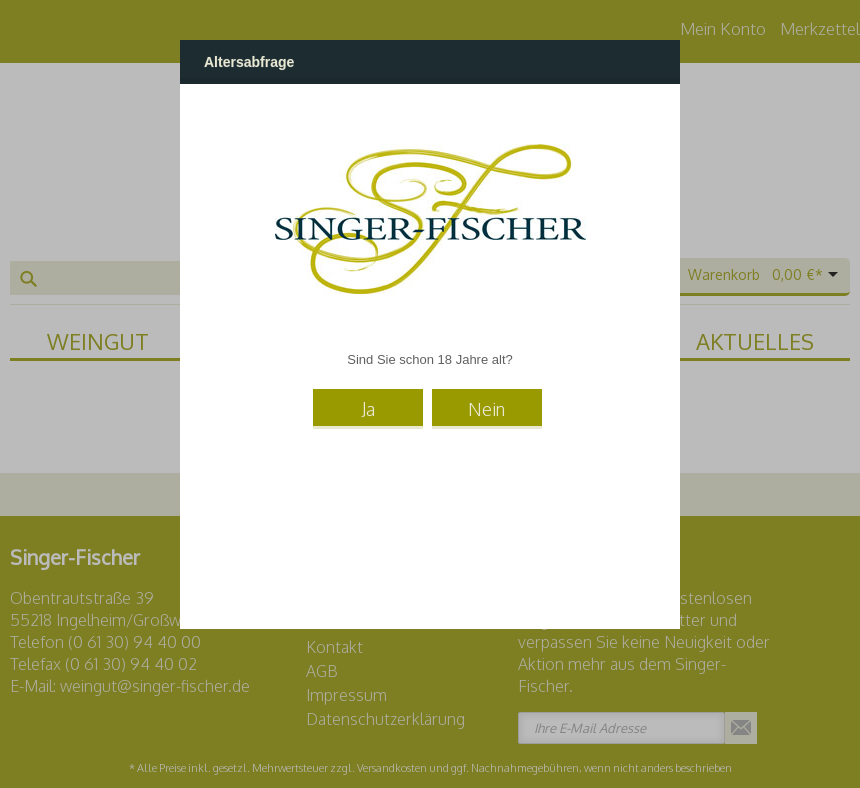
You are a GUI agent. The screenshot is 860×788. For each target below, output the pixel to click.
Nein (486, 409)
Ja (368, 409)
